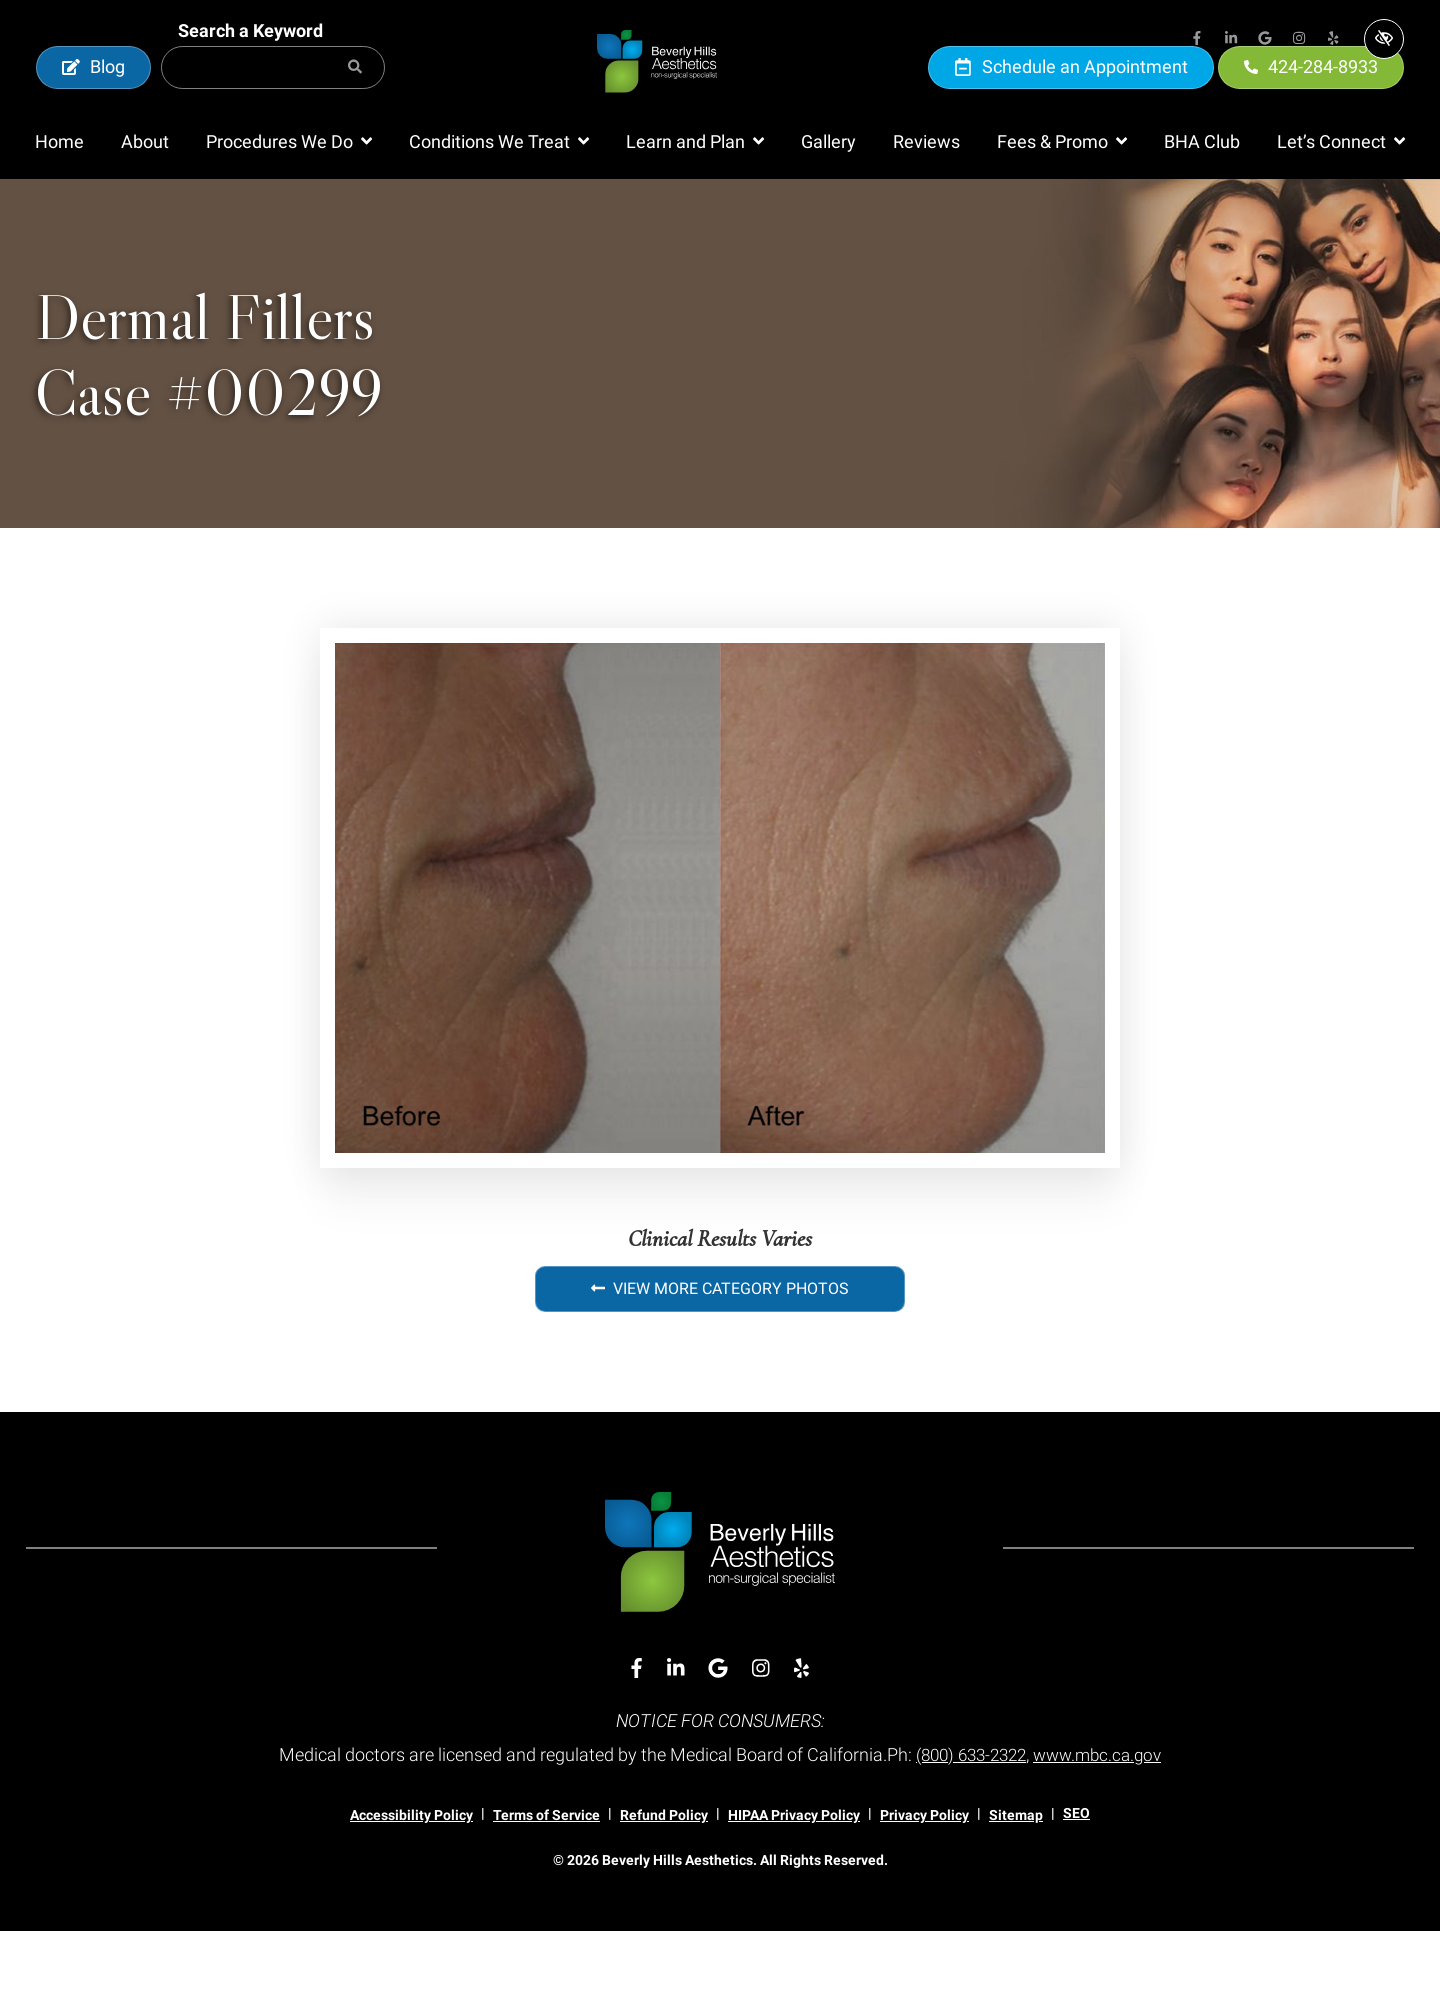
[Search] (355, 98)
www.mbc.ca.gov (1103, 1816)
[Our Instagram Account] (1299, 40)
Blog (93, 97)
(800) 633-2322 (967, 1816)
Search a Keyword (250, 61)
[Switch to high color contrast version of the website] (1384, 39)
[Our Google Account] (1265, 40)
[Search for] (273, 98)
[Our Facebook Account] (1197, 40)
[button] (289, 204)
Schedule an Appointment (1071, 97)
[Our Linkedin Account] (1231, 40)
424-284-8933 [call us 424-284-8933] (1311, 97)
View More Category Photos (720, 1351)
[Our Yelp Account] (1333, 40)
